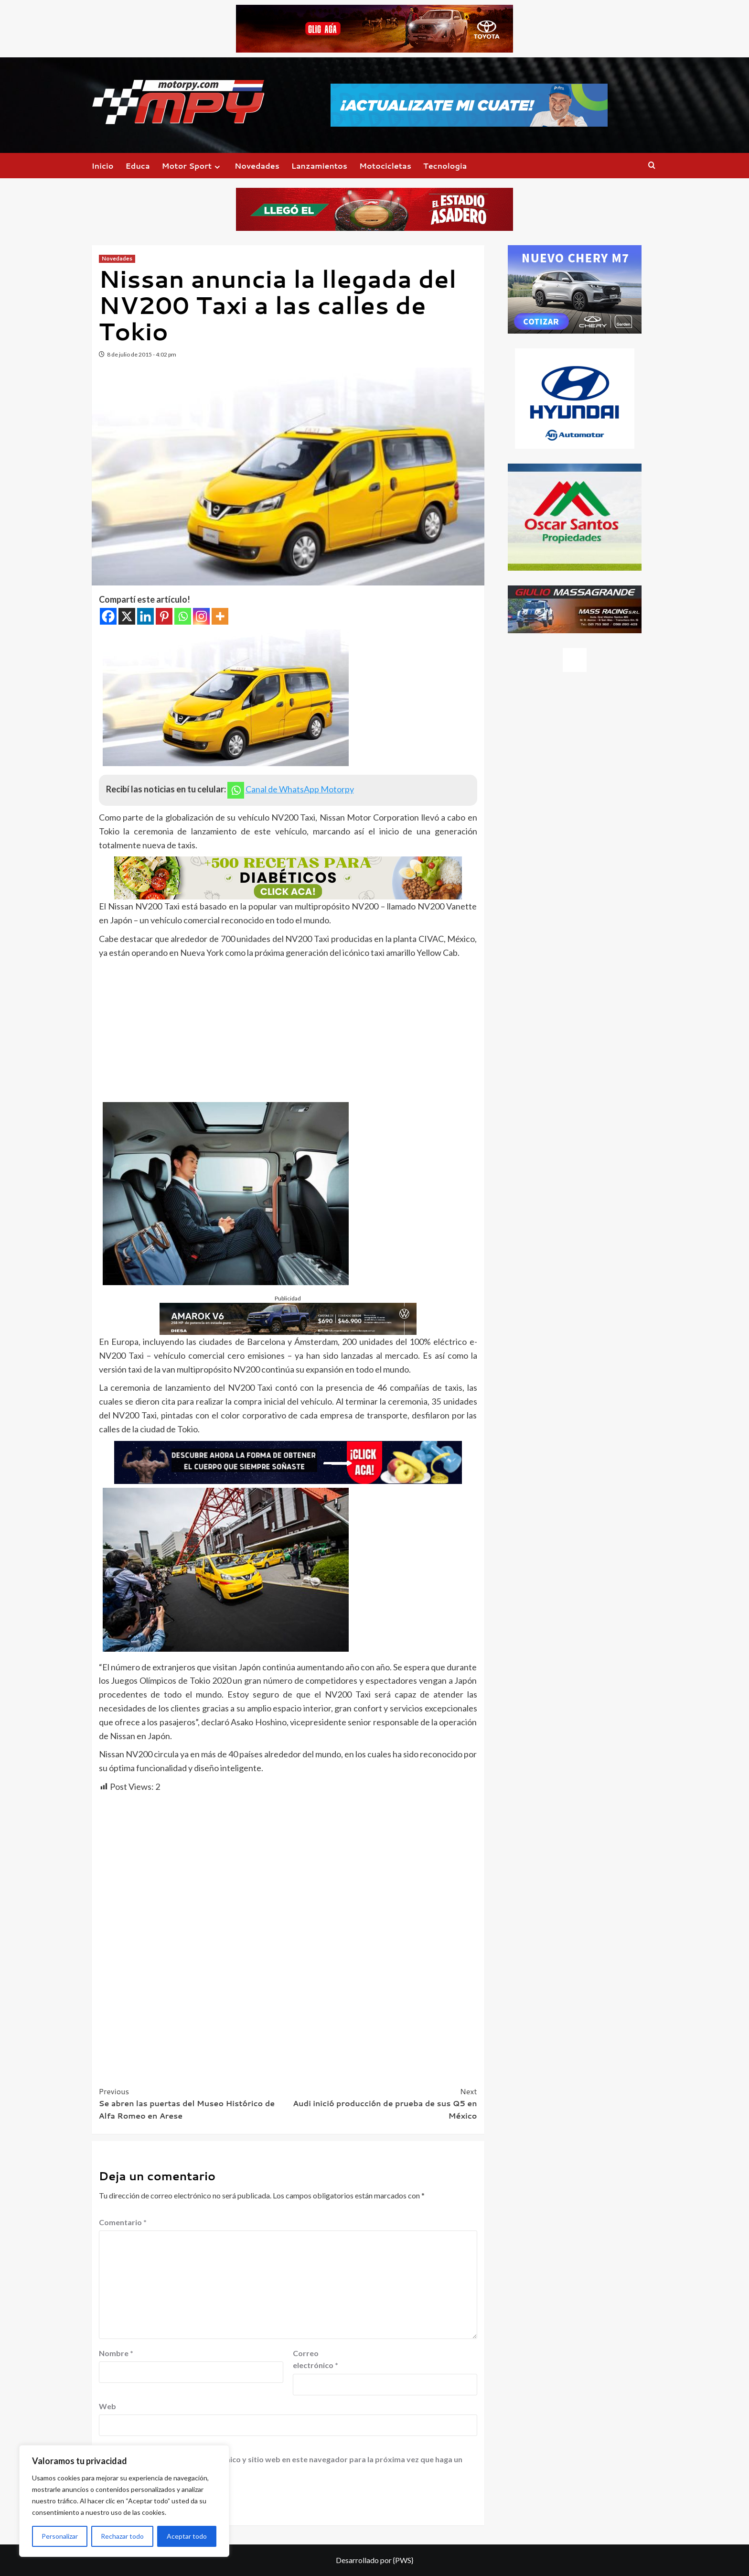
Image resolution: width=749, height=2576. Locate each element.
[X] (126, 616)
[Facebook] (108, 616)
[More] (220, 616)
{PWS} (403, 2560)
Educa (138, 165)
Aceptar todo (187, 2536)
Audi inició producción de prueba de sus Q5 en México (382, 2103)
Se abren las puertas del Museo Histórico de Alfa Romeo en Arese (193, 2103)
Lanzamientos (319, 165)
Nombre (116, 2353)
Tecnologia (445, 165)
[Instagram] (201, 616)
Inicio (103, 165)
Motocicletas (385, 165)
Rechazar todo (122, 2536)
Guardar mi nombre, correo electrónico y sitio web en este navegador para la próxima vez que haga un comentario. (281, 2465)
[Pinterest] (164, 616)
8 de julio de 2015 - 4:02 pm (141, 354)
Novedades (257, 165)
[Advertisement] (288, 1031)
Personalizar (60, 2536)
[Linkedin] (145, 616)
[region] (124, 2501)
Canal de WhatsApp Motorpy (300, 789)
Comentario (123, 2222)
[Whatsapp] (182, 616)
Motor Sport (192, 165)
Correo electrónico (315, 2359)
